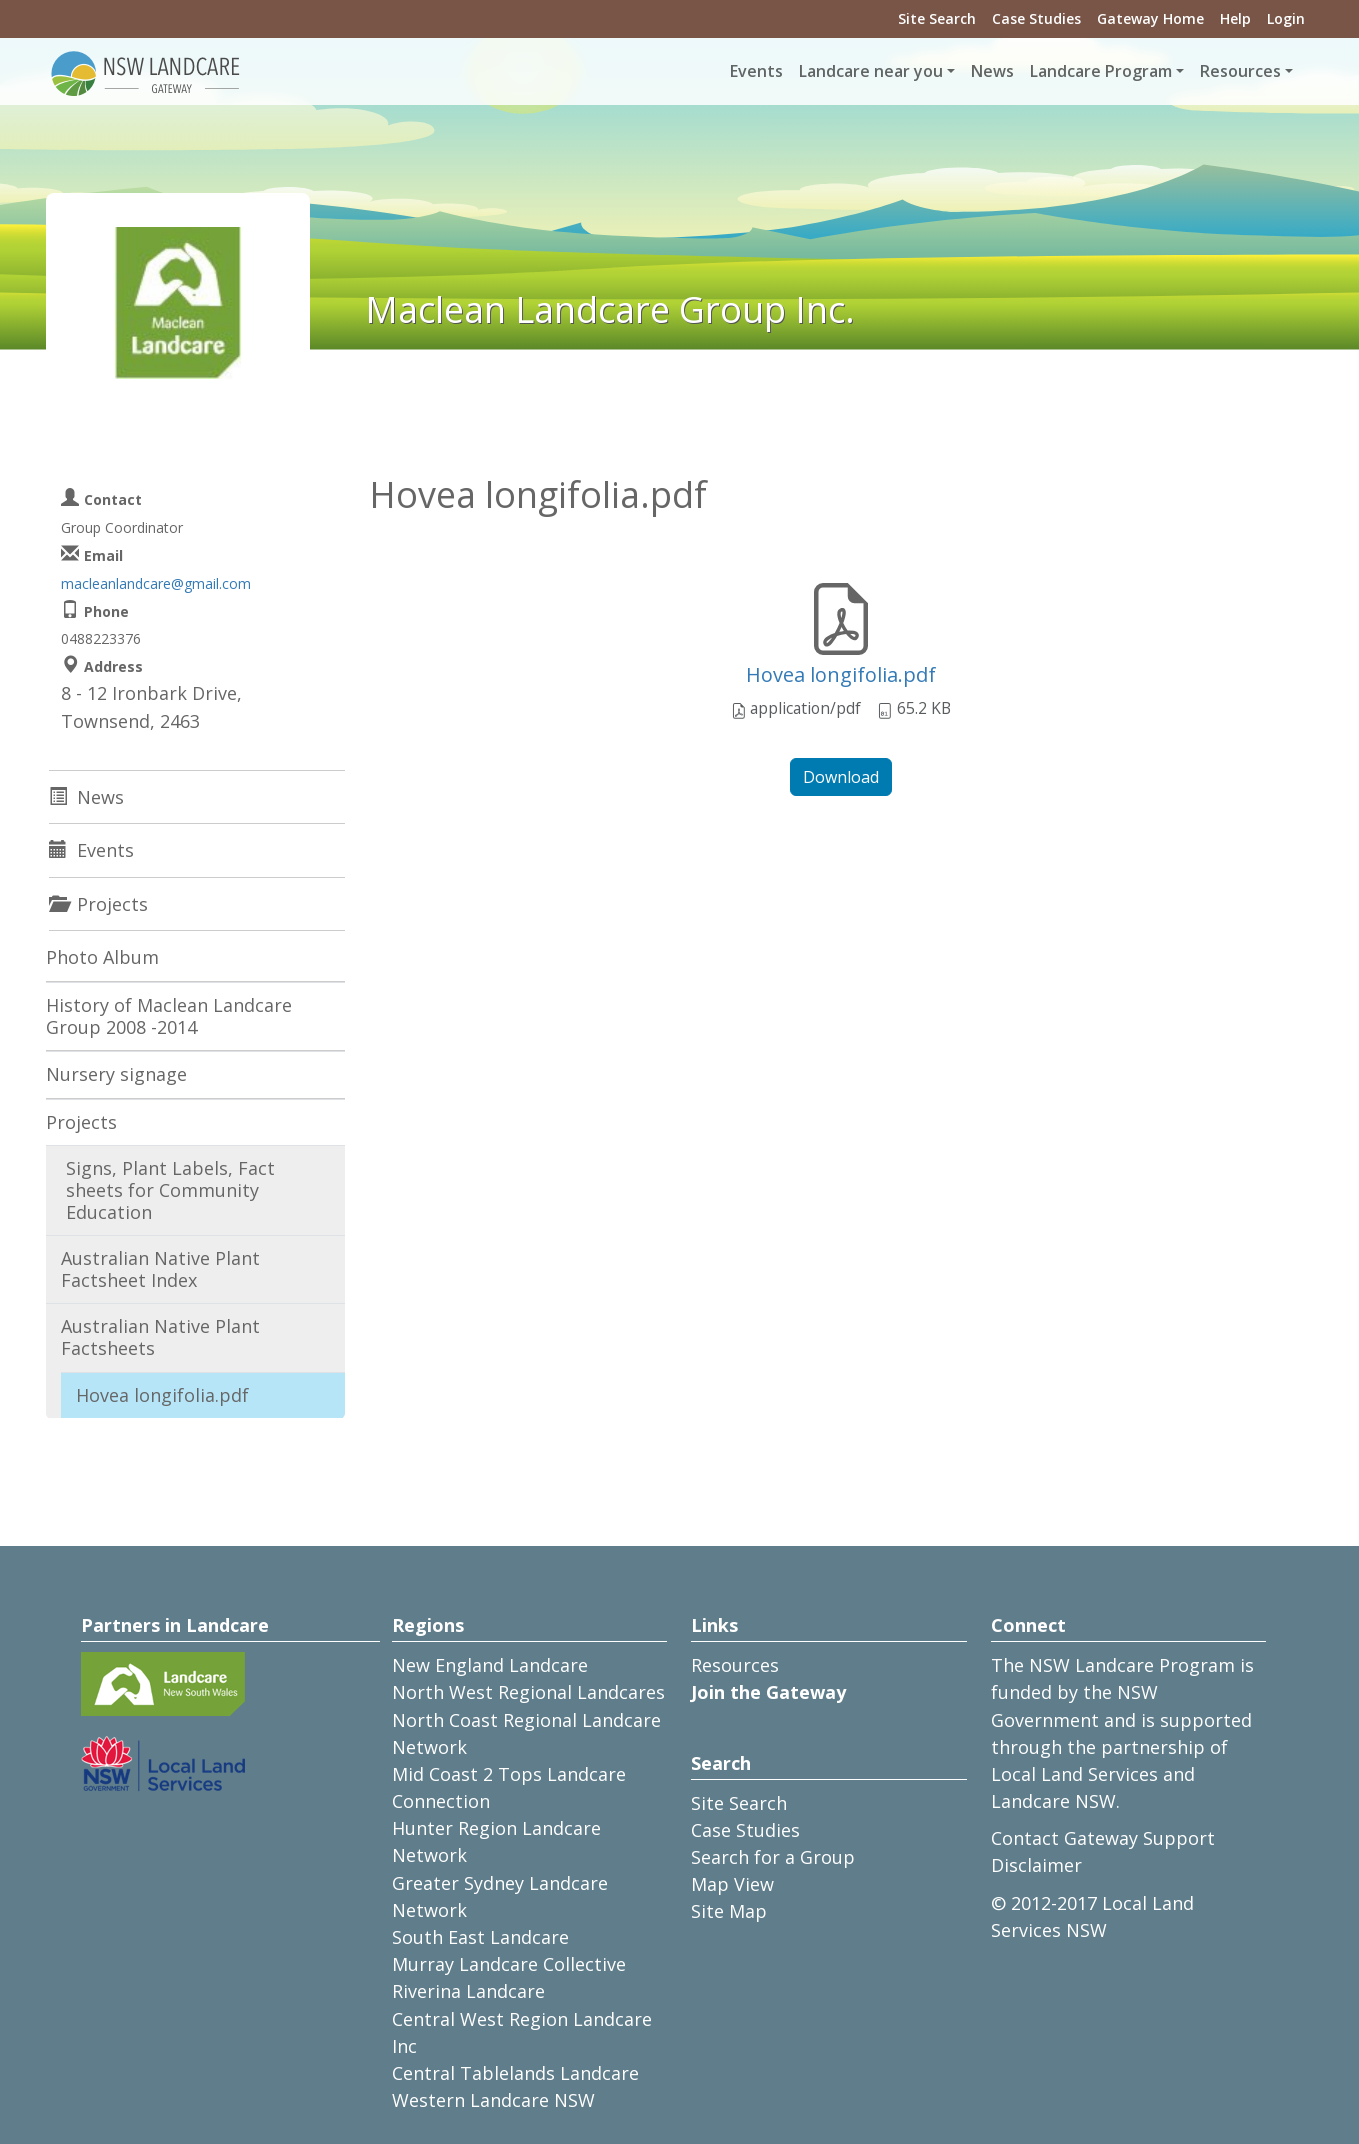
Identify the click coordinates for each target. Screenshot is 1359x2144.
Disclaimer (1036, 1865)
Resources (735, 1665)
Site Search (937, 18)
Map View (732, 1884)
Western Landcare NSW (493, 2100)
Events (756, 71)
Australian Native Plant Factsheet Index (160, 1269)
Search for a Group (773, 1857)
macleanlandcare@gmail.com (156, 583)
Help (1235, 18)
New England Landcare (490, 1665)
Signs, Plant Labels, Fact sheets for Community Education (170, 1189)
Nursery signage (116, 1074)
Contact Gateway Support (1103, 1838)
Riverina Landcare (468, 1991)
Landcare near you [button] (871, 71)
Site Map (729, 1911)
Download (841, 777)
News (992, 71)
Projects (81, 1122)
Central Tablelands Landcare (515, 2073)
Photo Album (102, 957)
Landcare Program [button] (1101, 71)
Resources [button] (1240, 71)
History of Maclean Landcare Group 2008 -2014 (169, 1016)
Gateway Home (1150, 18)
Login (1286, 18)
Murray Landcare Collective (509, 1964)
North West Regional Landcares (528, 1692)
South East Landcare (480, 1937)
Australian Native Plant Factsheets (160, 1337)
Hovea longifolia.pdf (841, 674)
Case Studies (1036, 18)
